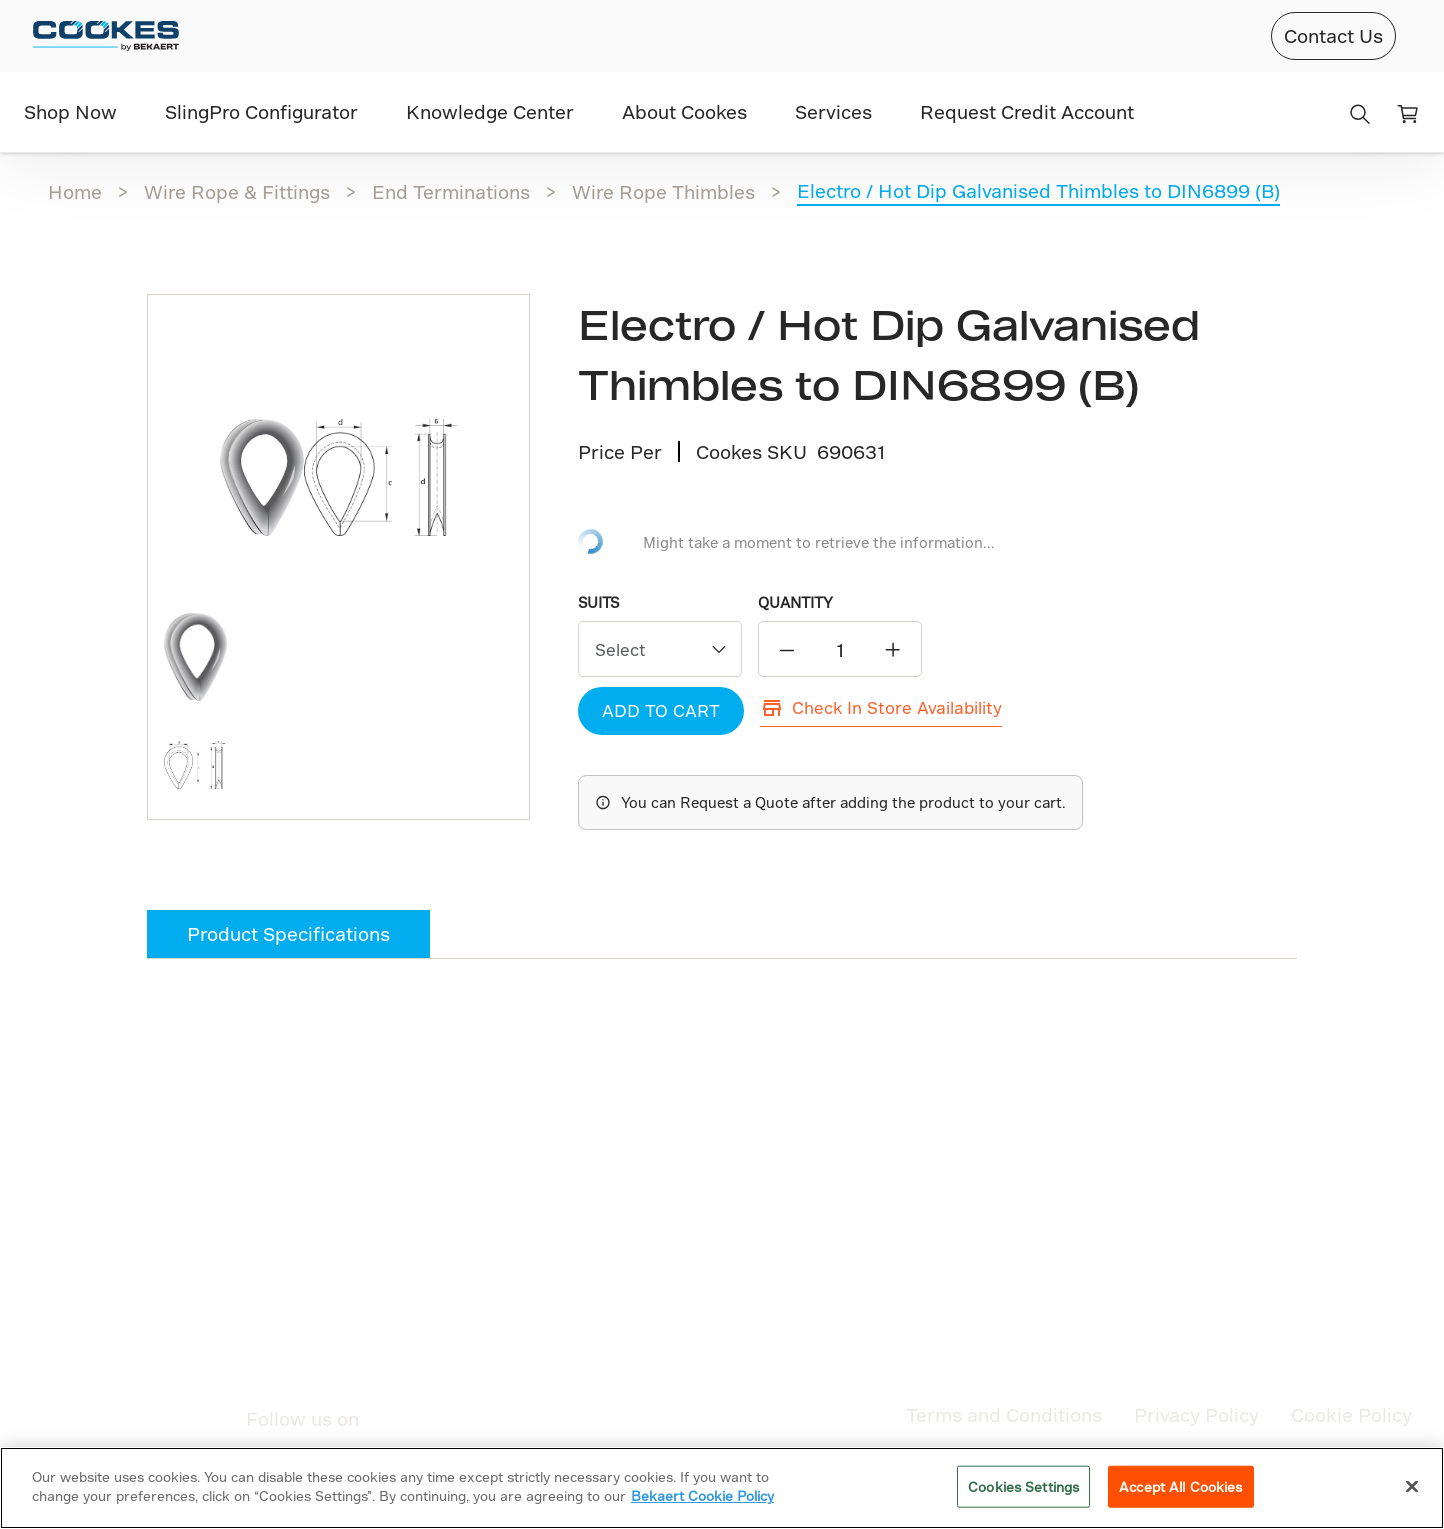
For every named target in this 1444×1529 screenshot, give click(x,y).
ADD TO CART (661, 710)
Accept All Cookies (1180, 1486)
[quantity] (839, 649)
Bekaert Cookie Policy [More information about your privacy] (702, 1495)
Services (833, 111)
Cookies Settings (1023, 1486)
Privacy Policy (1196, 1414)
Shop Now (70, 111)
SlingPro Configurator (261, 111)
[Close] (1412, 1486)
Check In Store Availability (881, 708)
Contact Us (1333, 35)
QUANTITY (795, 602)
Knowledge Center (490, 111)
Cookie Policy (1351, 1414)
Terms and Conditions (1004, 1414)
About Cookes (684, 111)
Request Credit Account (1027, 111)
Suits (598, 602)
